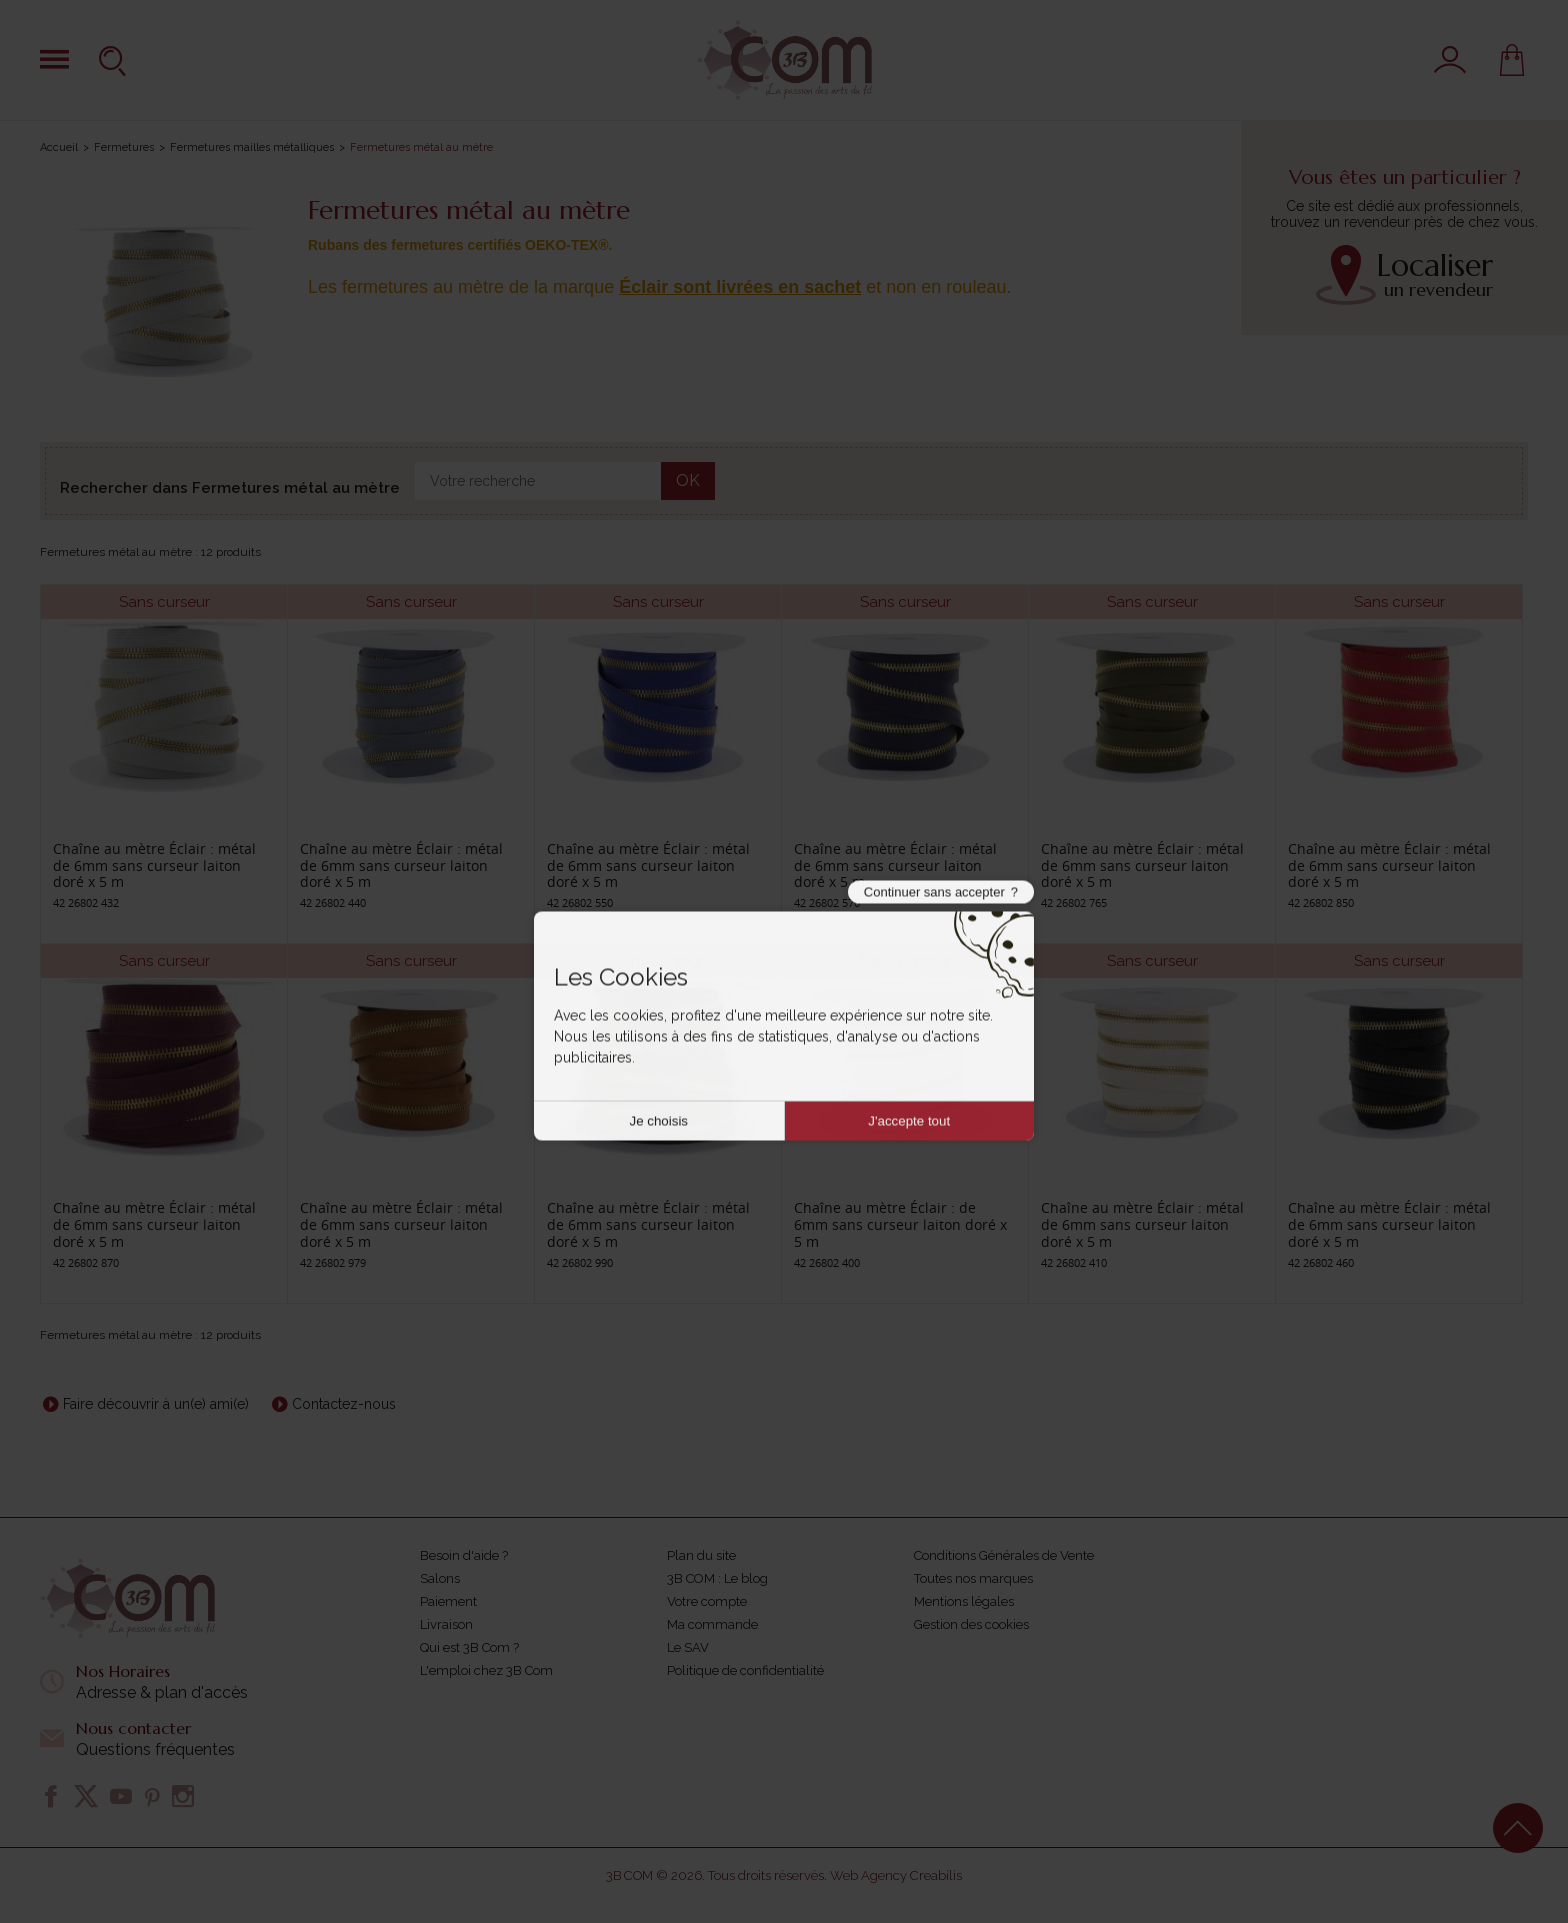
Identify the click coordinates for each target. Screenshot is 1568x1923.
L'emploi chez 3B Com (486, 1670)
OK (688, 480)
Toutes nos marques (973, 1578)
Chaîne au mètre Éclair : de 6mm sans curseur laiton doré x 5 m (900, 1224)
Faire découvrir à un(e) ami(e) (156, 1404)
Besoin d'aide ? (464, 1555)
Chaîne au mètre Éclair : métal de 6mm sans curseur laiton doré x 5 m (154, 865)
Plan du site (701, 1555)
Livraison (446, 1624)
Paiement (448, 1601)
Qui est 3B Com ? (469, 1647)
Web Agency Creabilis (896, 1875)
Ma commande (712, 1624)
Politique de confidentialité (745, 1670)
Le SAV (688, 1647)
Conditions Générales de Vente (1004, 1555)
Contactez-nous (344, 1404)
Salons (440, 1578)
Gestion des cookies (971, 1624)
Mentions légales (964, 1601)
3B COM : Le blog (717, 1578)
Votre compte (707, 1601)
